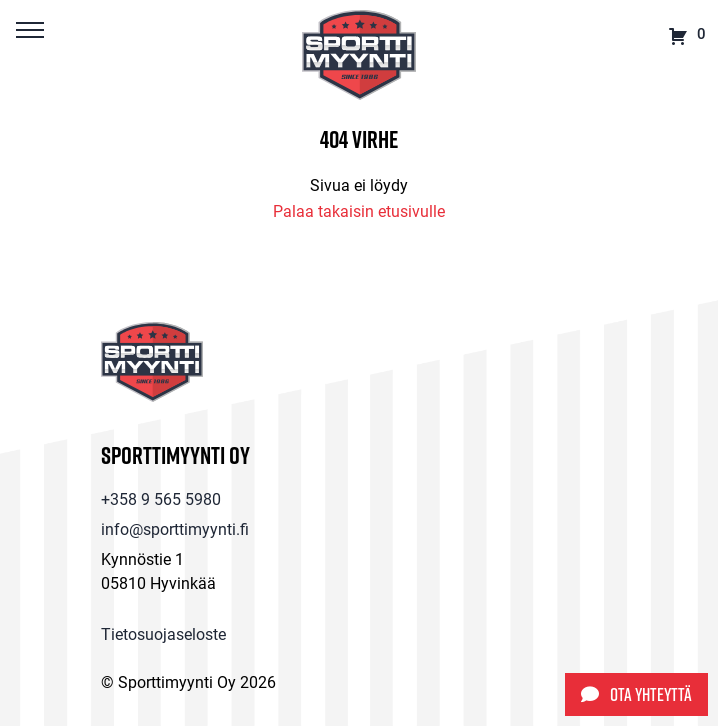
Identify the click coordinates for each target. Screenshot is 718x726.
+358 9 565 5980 (161, 498)
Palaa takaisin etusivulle (359, 210)
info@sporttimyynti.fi (175, 528)
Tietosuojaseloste (163, 633)
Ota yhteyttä (636, 694)
